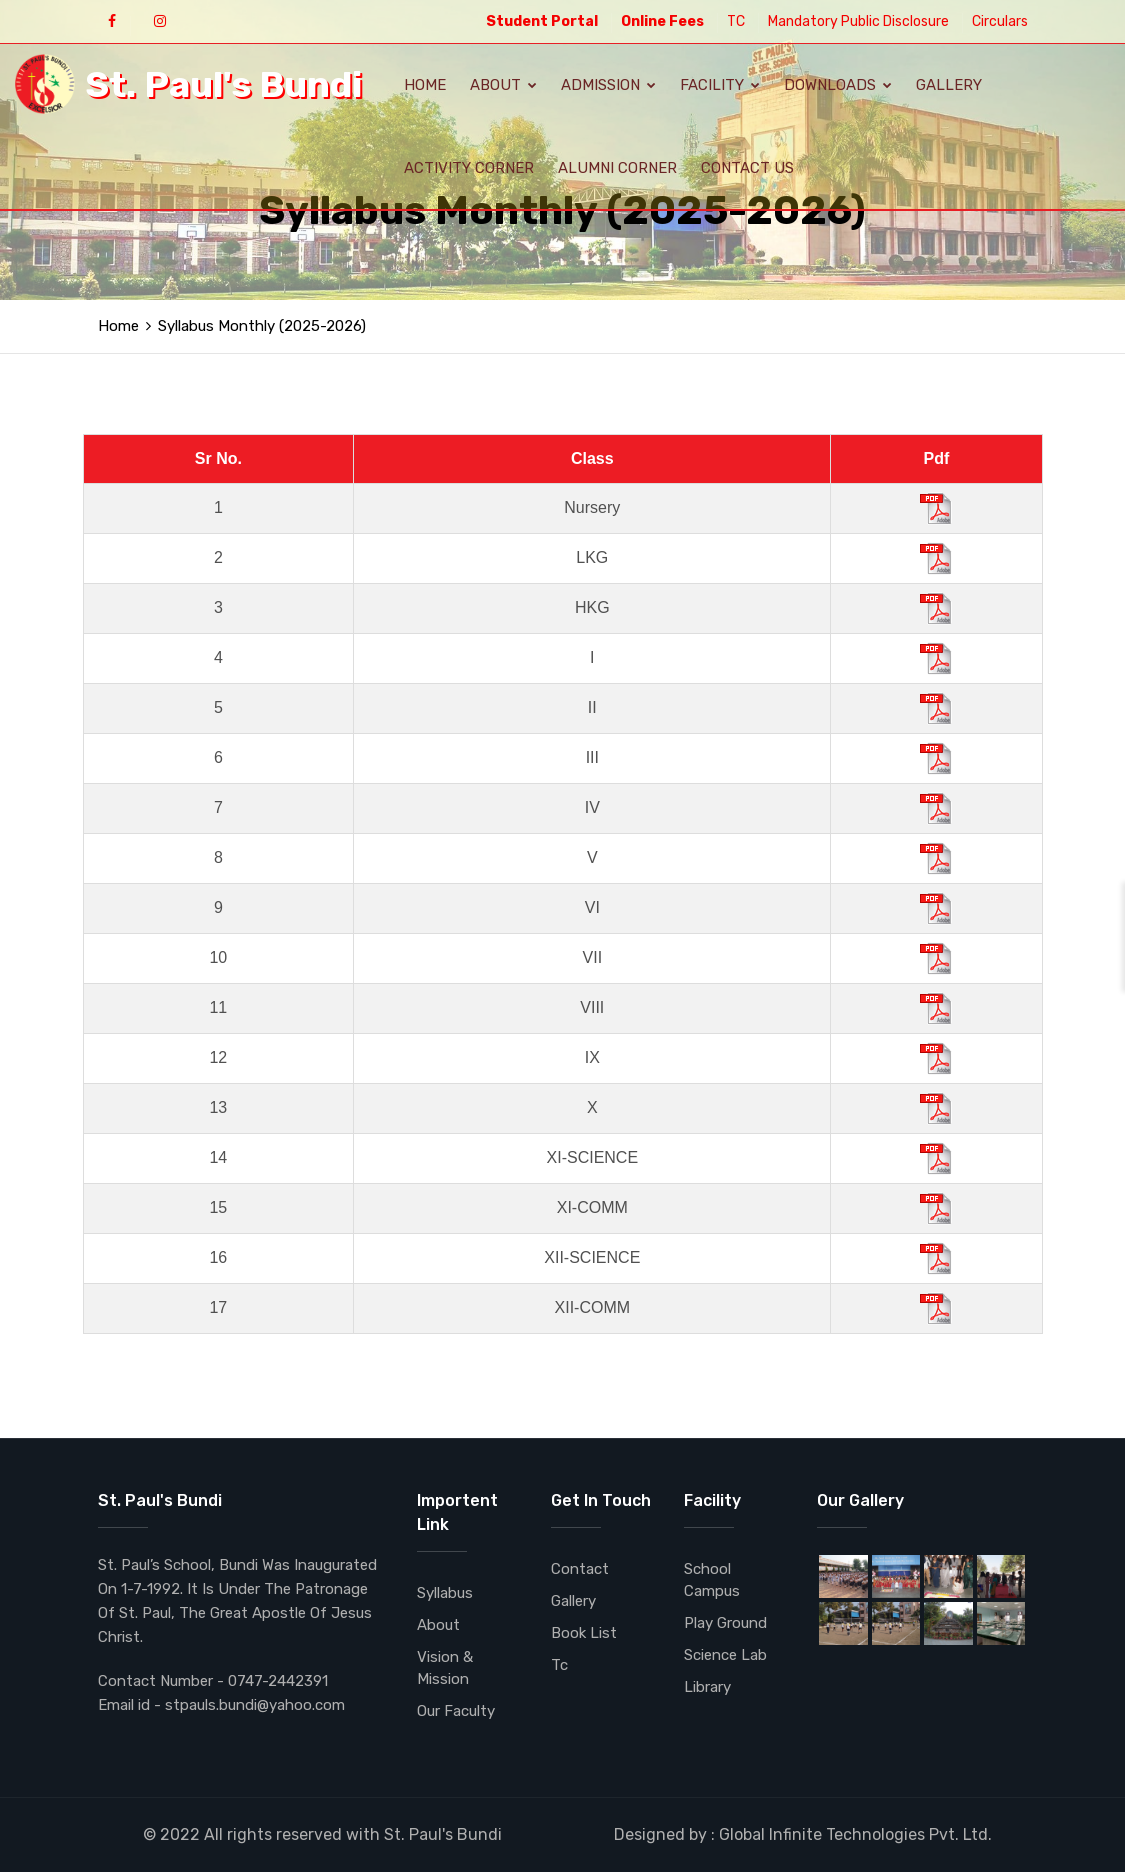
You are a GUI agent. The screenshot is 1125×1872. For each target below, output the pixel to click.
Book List (584, 1633)
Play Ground (725, 1623)
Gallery (949, 85)
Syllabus (445, 1593)
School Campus (712, 1580)
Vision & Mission (445, 1668)
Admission (608, 85)
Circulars (1000, 21)
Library (707, 1687)
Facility (720, 85)
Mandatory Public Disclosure (858, 21)
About (503, 85)
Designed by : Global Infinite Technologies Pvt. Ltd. (803, 1834)
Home (425, 85)
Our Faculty (456, 1711)
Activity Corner (469, 168)
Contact (580, 1569)
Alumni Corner (617, 168)
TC (736, 21)
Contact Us (747, 168)
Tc (559, 1665)
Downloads (838, 85)
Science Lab (725, 1655)
